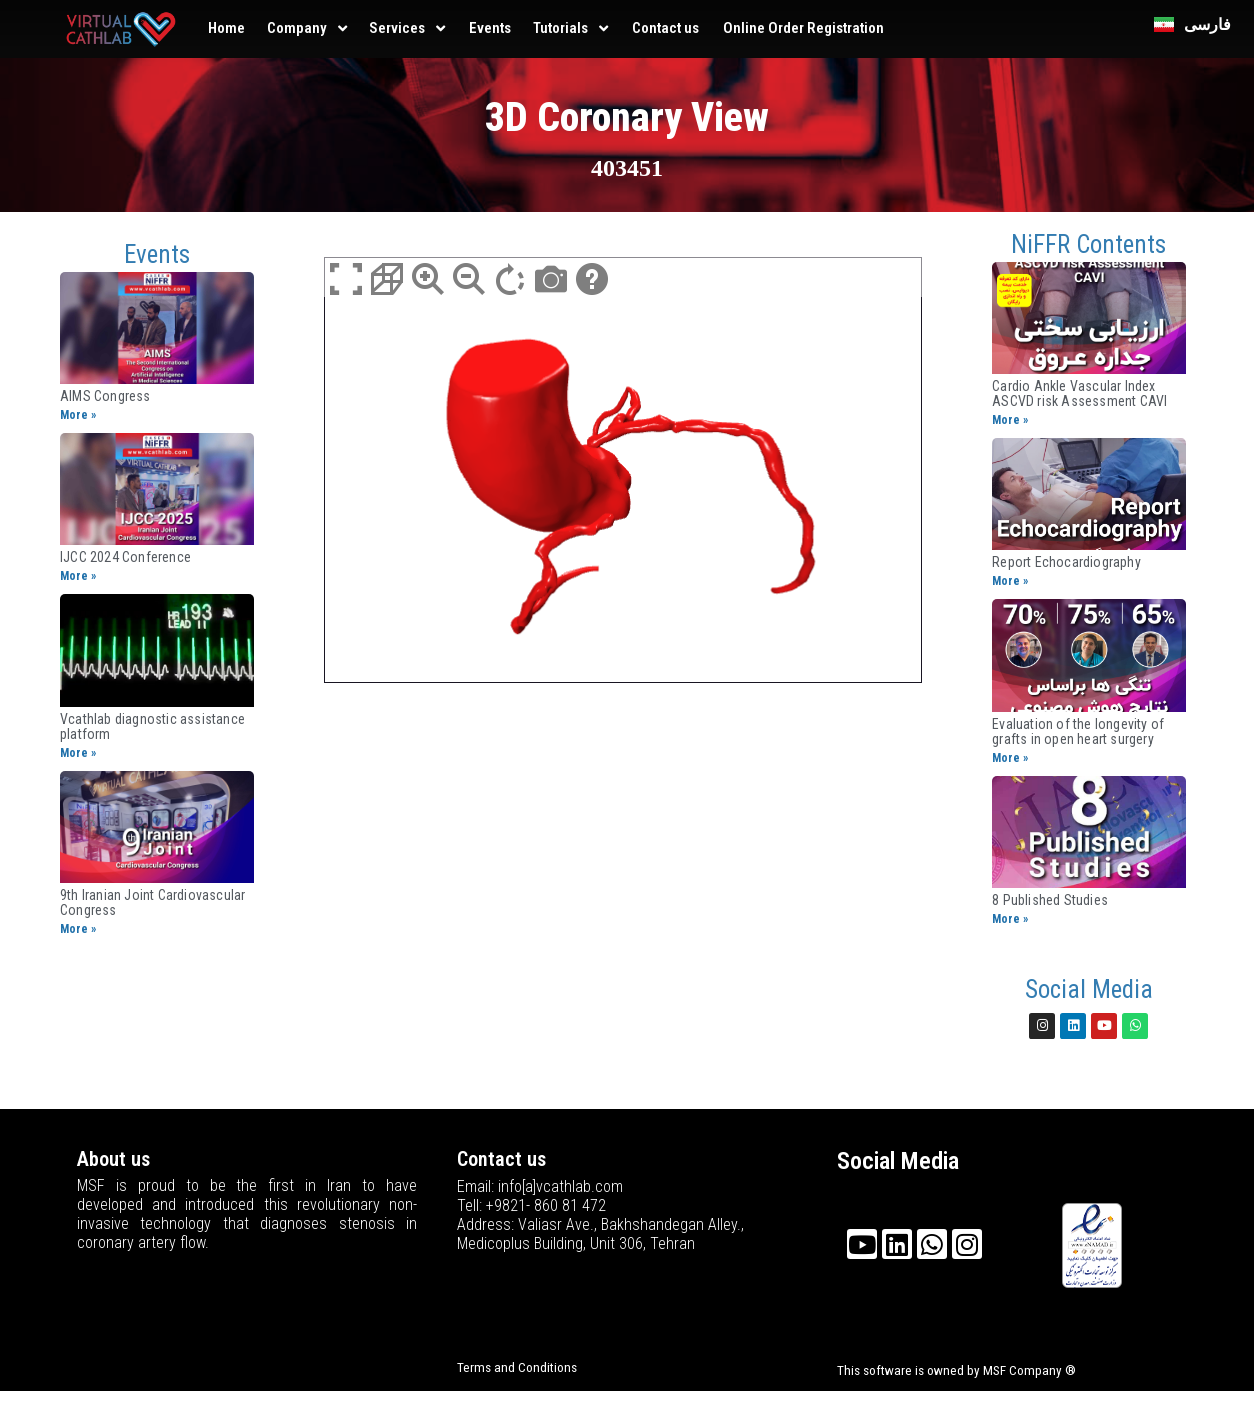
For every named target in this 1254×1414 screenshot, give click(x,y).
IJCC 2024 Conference (125, 557)
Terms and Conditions (517, 1367)
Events (490, 28)
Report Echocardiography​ (1066, 562)
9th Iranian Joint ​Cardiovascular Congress (152, 902)
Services (397, 28)
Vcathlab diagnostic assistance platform (152, 726)
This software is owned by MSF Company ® (956, 1370)
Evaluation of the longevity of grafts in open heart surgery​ (1078, 731)
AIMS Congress (105, 396)
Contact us (665, 28)
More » (78, 415)
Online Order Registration (803, 28)
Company (297, 28)
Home (226, 28)
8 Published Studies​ (1050, 900)
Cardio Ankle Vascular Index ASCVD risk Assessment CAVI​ (1079, 393)
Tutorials (560, 28)
